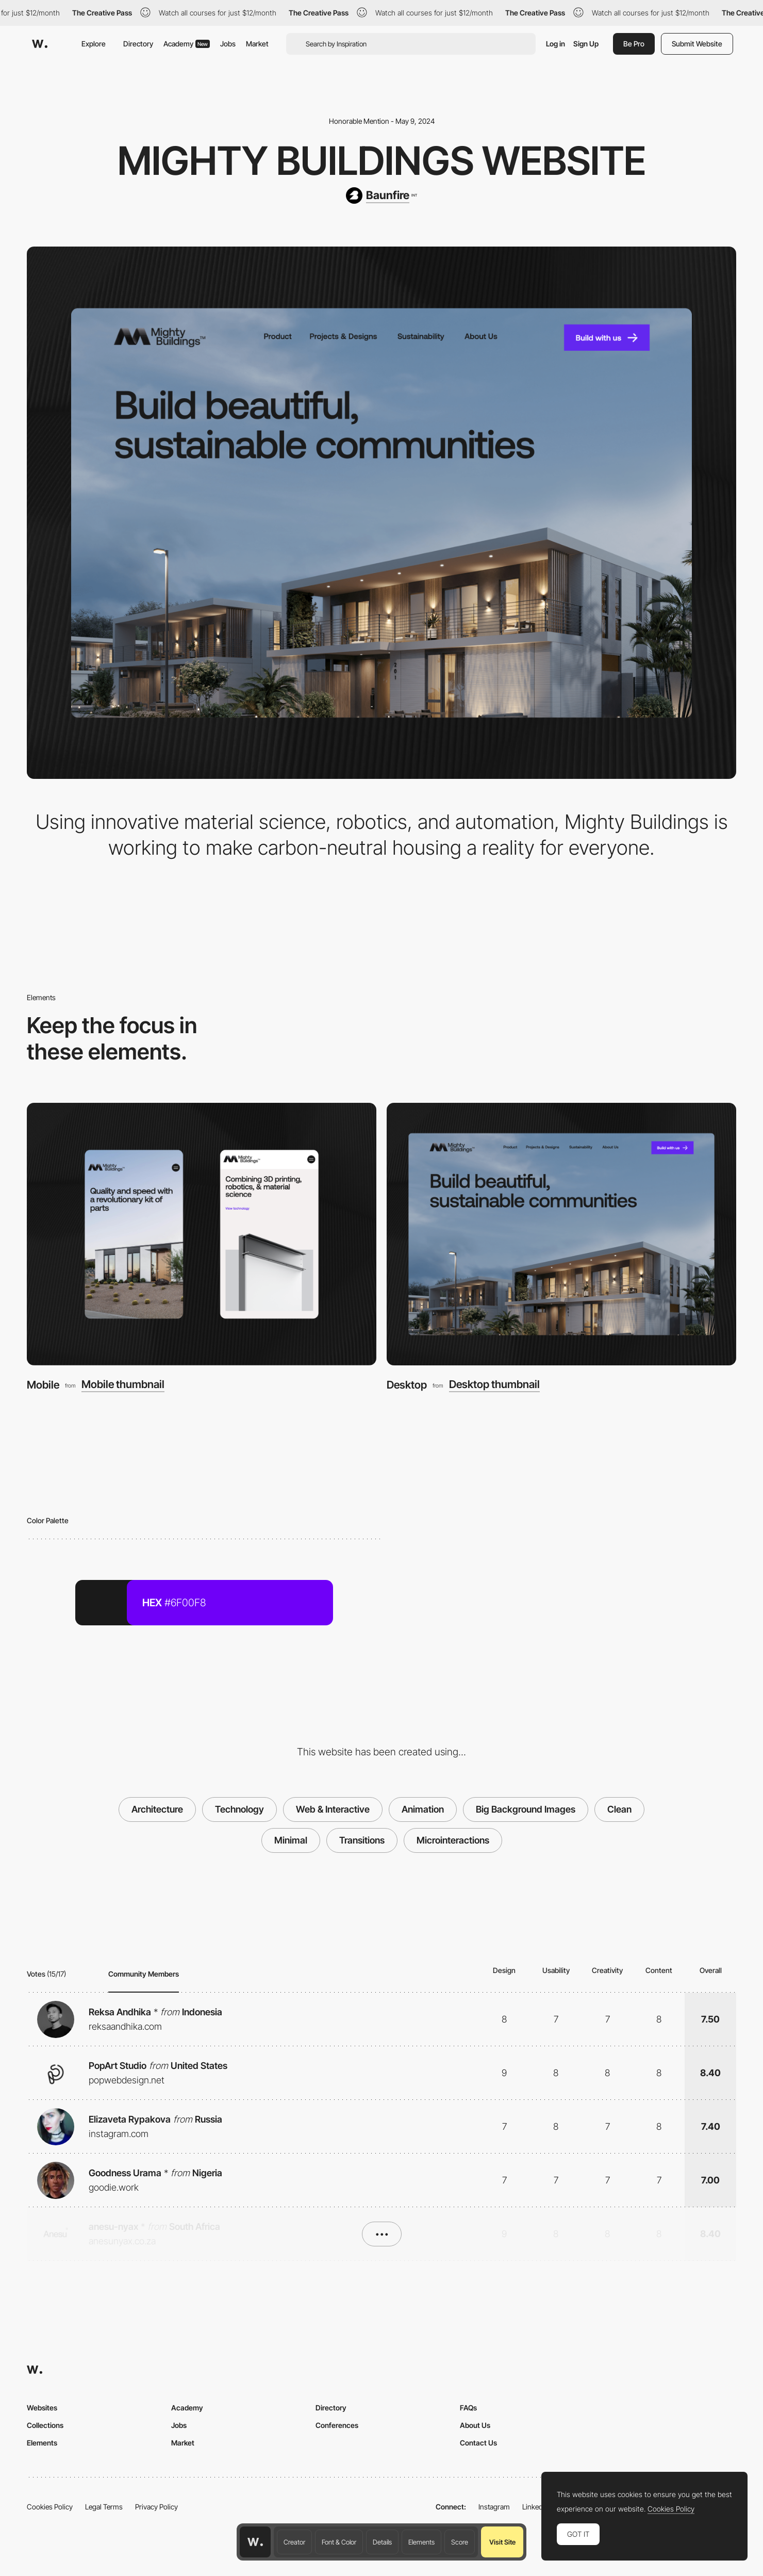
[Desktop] (561, 1234)
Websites (42, 2407)
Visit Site (502, 2542)
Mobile (43, 1384)
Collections (45, 2425)
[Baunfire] (381, 195)
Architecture (157, 1809)
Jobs (228, 43)
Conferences (337, 2425)
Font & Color (339, 2542)
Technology (239, 1809)
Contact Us (478, 2442)
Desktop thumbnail (494, 1384)
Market (257, 43)
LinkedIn (535, 2506)
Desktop (407, 1384)
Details (382, 2542)
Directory (138, 43)
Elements (421, 2542)
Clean (619, 1809)
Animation (423, 1809)
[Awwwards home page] (255, 2541)
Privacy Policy (156, 2506)
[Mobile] (201, 1234)
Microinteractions (453, 1840)
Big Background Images (525, 1809)
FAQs (468, 2407)
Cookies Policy (50, 2506)
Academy (186, 43)
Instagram (494, 2506)
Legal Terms (104, 2506)
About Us (475, 2425)
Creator (294, 2542)
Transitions (362, 1840)
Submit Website (697, 43)
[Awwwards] (39, 44)
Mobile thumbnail (122, 1384)
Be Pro (633, 43)
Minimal (290, 1840)
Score (459, 2542)
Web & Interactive (333, 1809)
